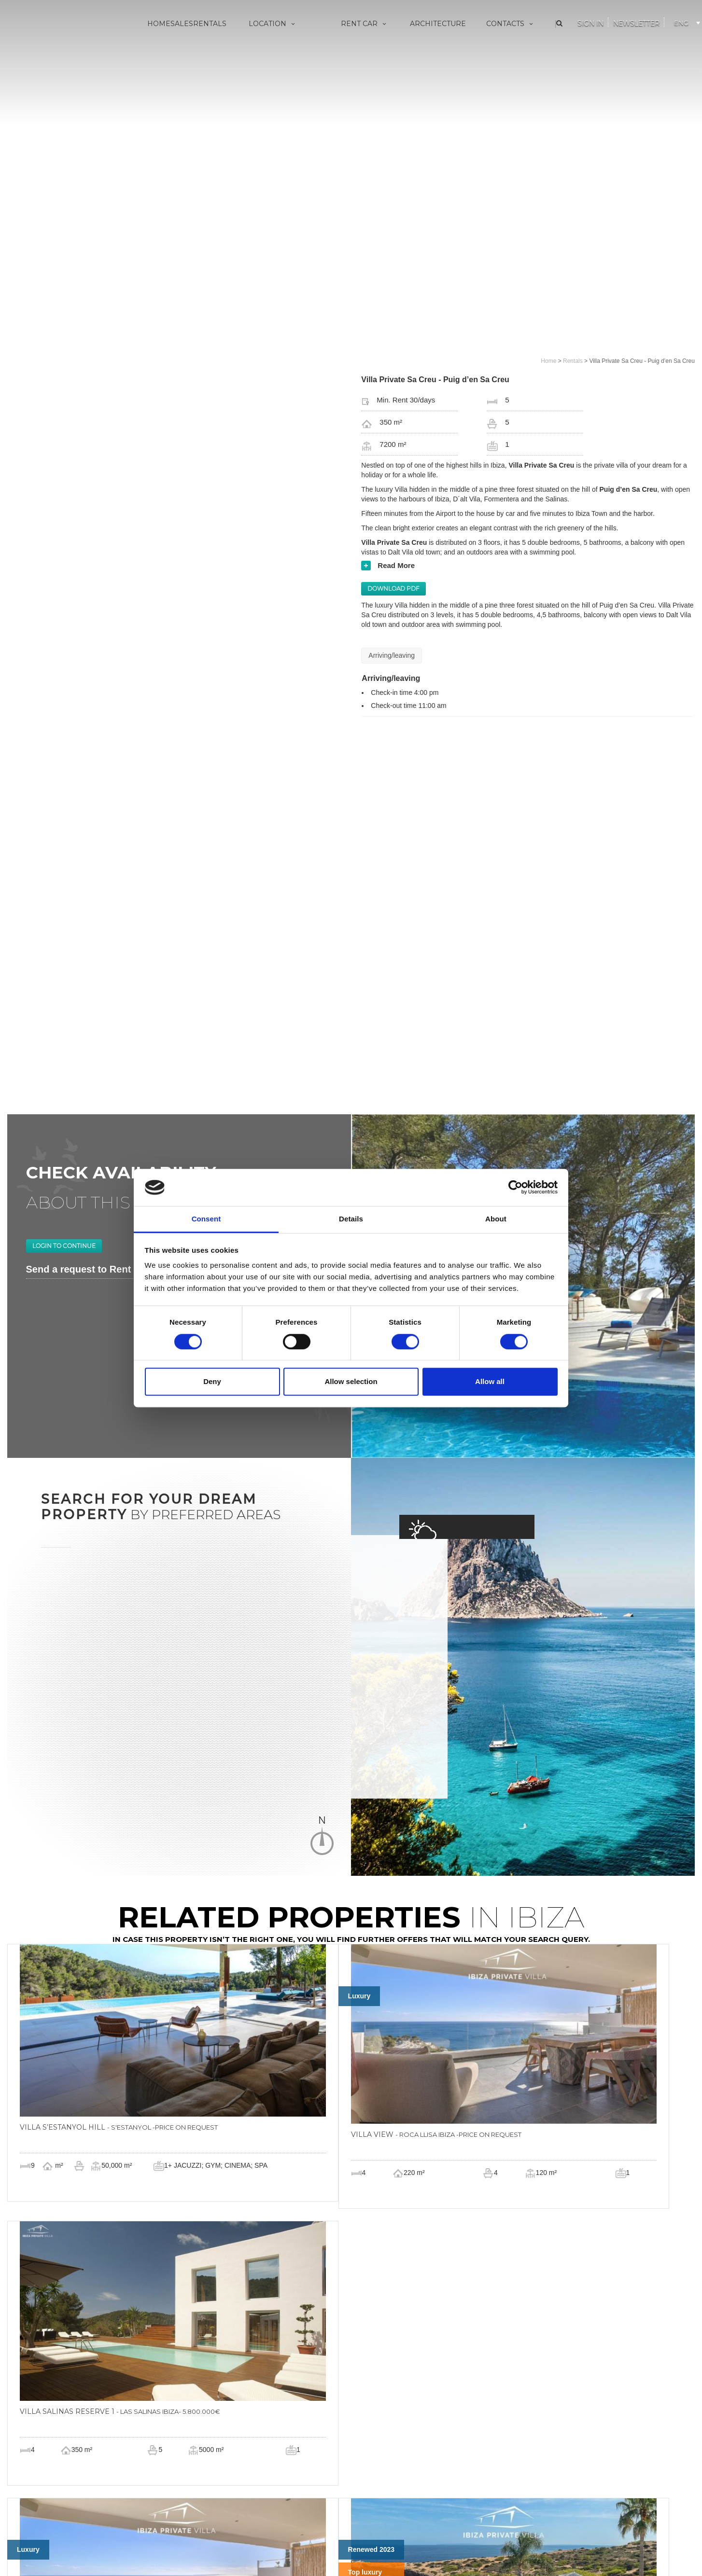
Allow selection (350, 1381)
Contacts (510, 23)
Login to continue (64, 1107)
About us (487, 52)
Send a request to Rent (78, 1131)
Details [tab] (351, 1219)
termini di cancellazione (376, 2552)
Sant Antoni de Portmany (273, 84)
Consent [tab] (206, 1219)
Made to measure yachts (365, 68)
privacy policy (323, 2552)
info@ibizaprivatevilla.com (386, 2544)
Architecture (438, 23)
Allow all (490, 1381)
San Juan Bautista (261, 100)
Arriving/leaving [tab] (391, 655)
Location (272, 23)
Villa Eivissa (250, 52)
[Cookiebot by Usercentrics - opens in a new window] (515, 1187)
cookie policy (284, 2552)
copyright (423, 2552)
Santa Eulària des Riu (266, 116)
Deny (212, 1381)
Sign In (590, 23)
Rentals (209, 23)
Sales (181, 23)
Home (158, 23)
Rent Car (364, 23)
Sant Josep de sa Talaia (270, 68)
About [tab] (495, 1219)
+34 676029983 (313, 2544)
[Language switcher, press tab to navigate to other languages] (685, 21)
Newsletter (636, 23)
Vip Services (345, 52)
